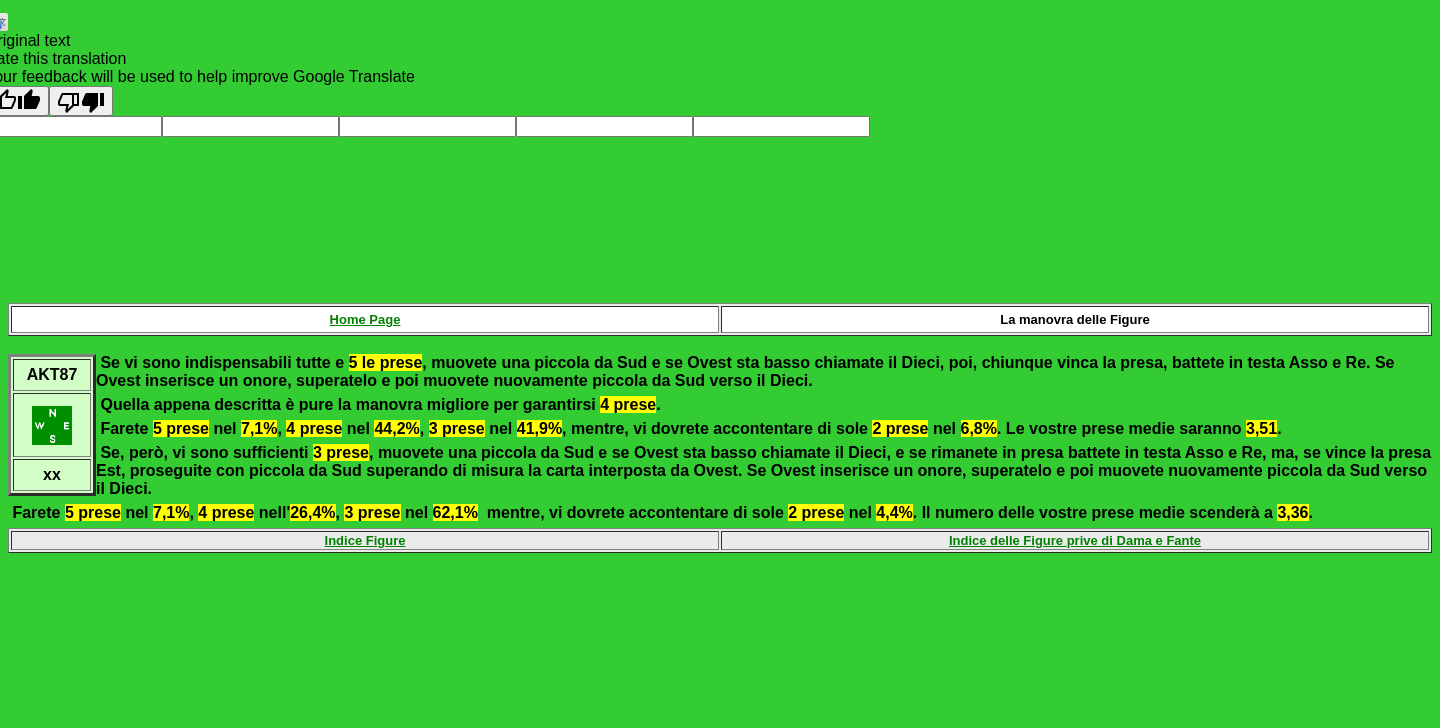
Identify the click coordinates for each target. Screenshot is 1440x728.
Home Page (365, 319)
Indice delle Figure (1008, 540)
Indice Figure (365, 540)
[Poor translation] (81, 101)
